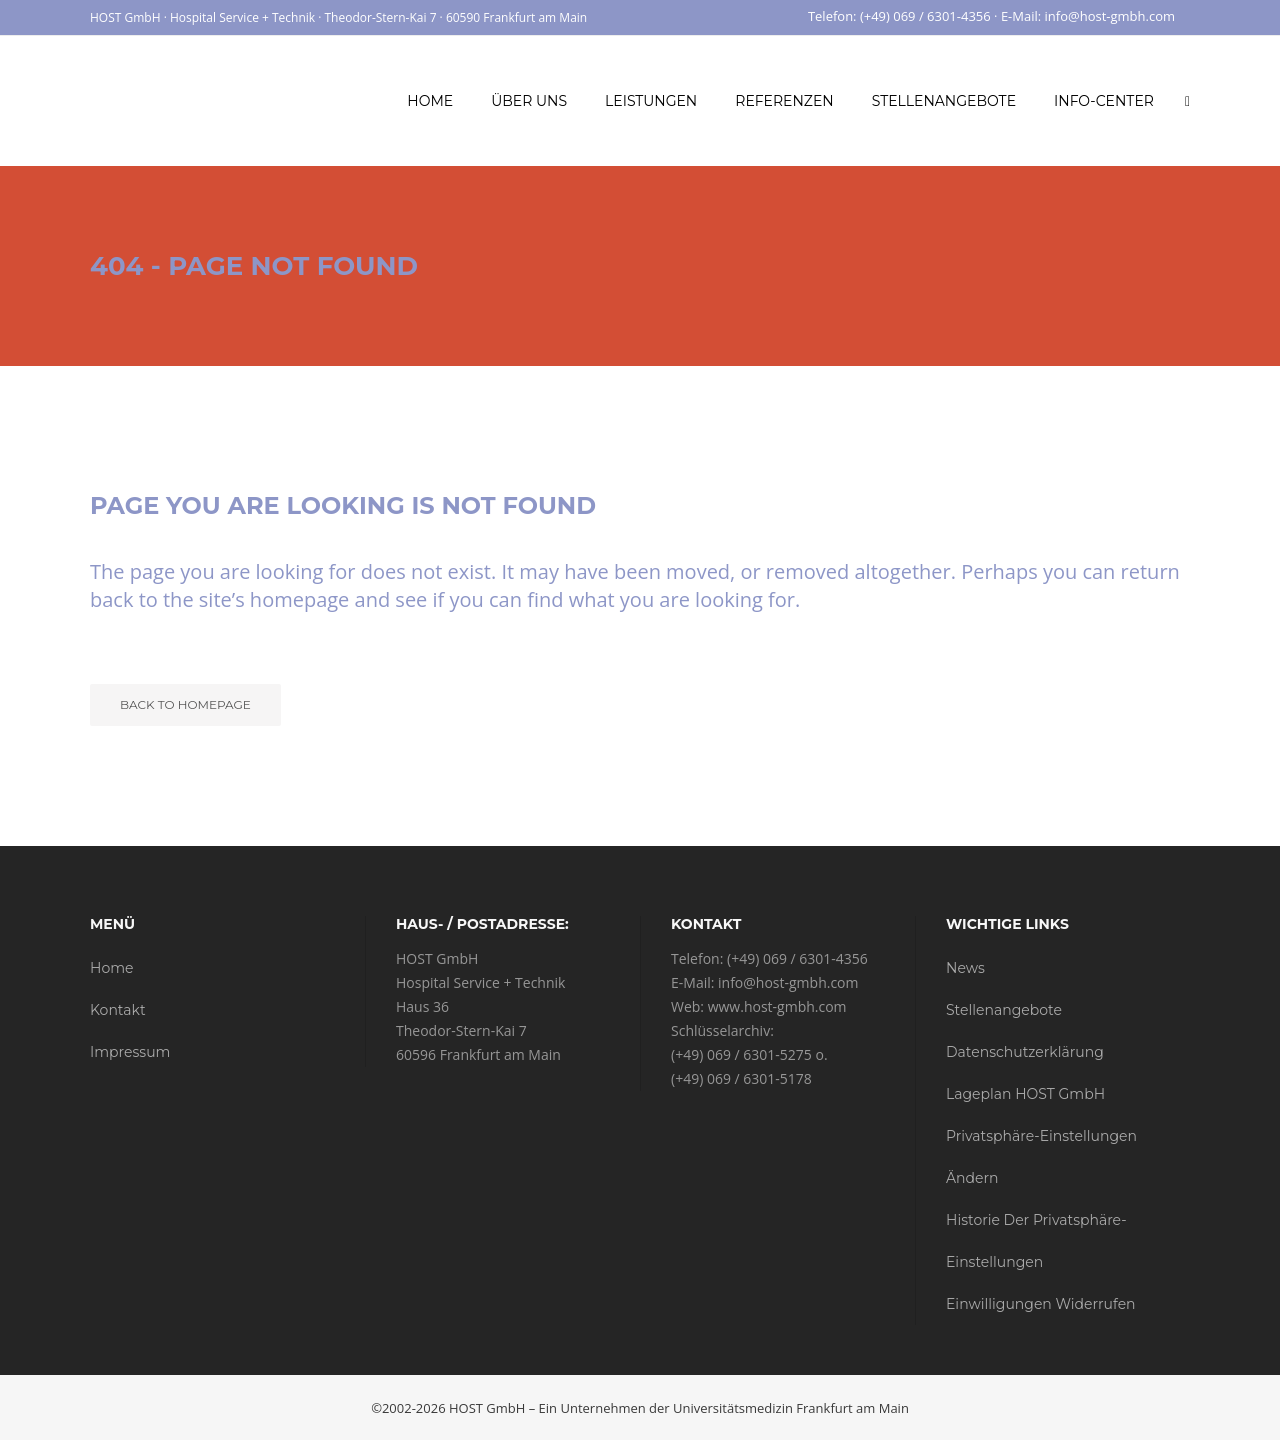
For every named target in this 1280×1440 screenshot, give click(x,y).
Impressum (130, 1052)
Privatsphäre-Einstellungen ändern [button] (1041, 1157)
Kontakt (118, 1010)
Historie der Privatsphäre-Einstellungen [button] (1036, 1241)
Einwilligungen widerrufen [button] (1041, 1304)
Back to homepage (185, 704)
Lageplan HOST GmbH (1025, 1094)
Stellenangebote (1004, 1010)
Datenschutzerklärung (1025, 1052)
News (965, 968)
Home (111, 968)
